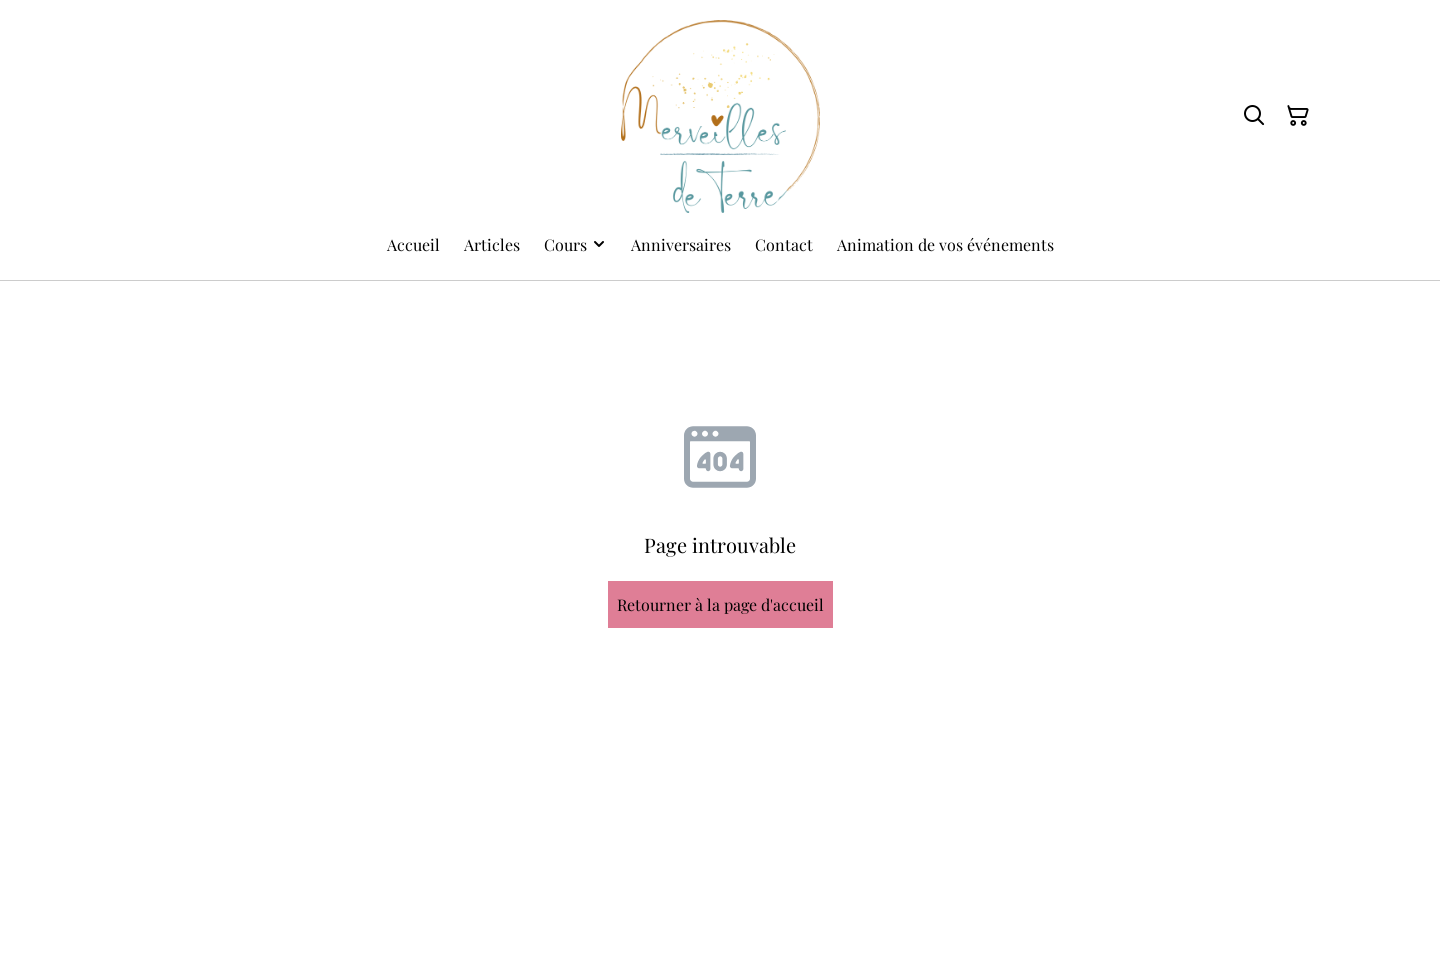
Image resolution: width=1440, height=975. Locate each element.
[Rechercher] (1254, 116)
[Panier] (1298, 116)
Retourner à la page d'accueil (720, 604)
